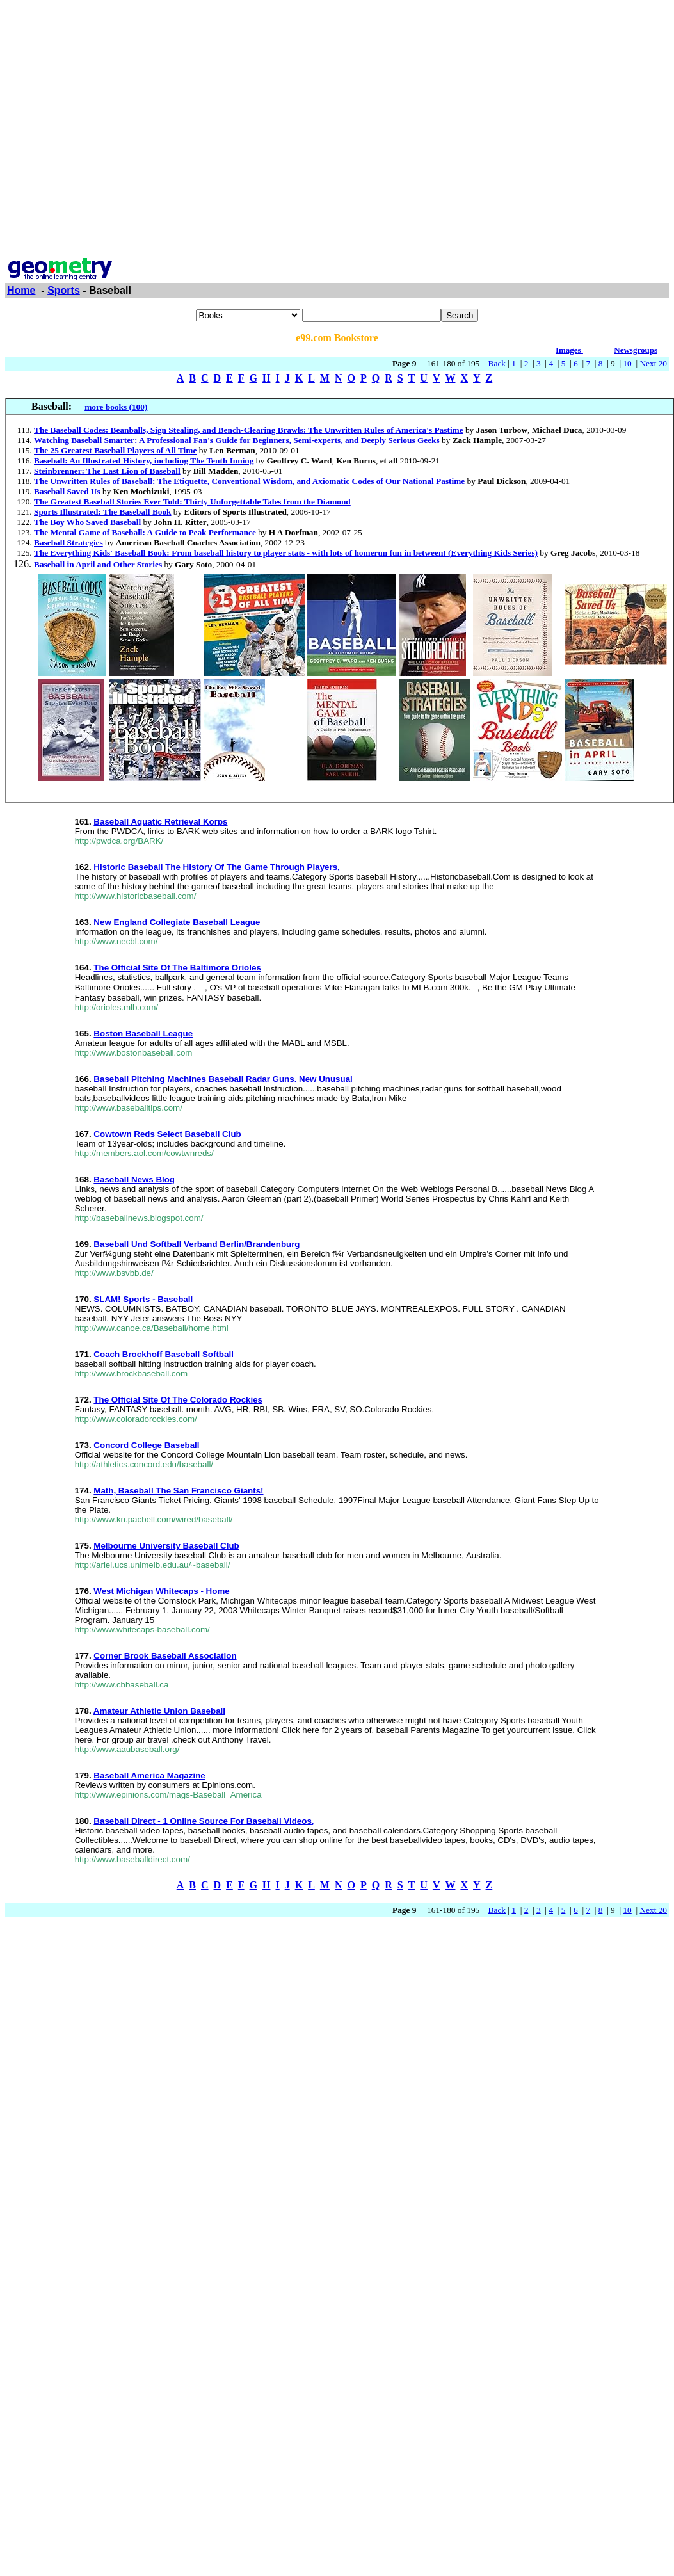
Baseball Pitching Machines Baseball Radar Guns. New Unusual (222, 1079)
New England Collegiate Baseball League (176, 922)
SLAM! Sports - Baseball (143, 1299)
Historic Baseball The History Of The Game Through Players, (216, 867)
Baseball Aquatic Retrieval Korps (160, 821)
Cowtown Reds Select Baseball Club (167, 1134)
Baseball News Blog (134, 1179)
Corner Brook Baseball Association (164, 1656)
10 (627, 363)
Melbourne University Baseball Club (166, 1545)
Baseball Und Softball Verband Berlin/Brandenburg (196, 1244)
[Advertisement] (120, 125)
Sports (63, 290)
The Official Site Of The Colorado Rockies (177, 1400)
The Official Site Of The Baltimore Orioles (177, 967)
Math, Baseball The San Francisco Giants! (178, 1490)
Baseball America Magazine (149, 1775)
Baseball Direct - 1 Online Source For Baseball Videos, (203, 1821)
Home (21, 290)
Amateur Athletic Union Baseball (159, 1711)
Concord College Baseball (146, 1445)
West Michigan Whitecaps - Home (161, 1591)
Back (497, 363)
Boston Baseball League (143, 1033)
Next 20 (653, 363)
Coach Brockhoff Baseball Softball (163, 1354)
